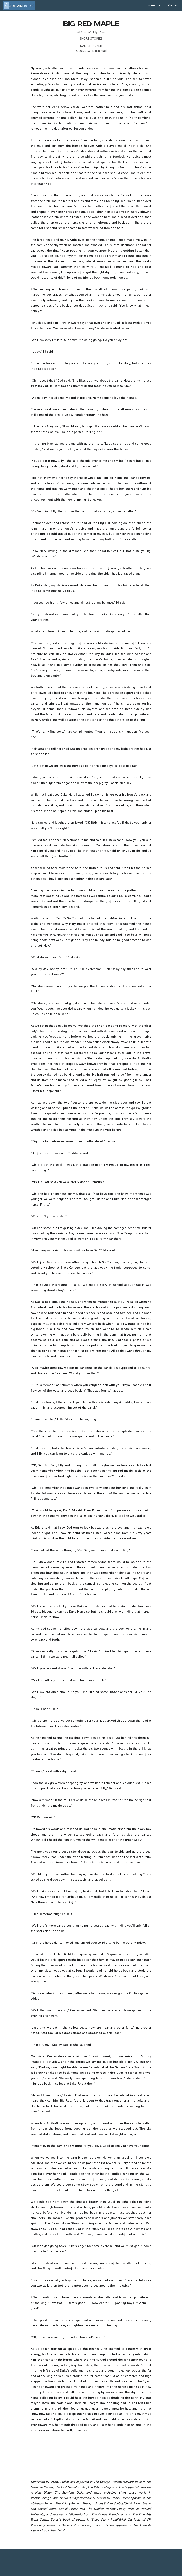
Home (151, 5)
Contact (173, 5)
